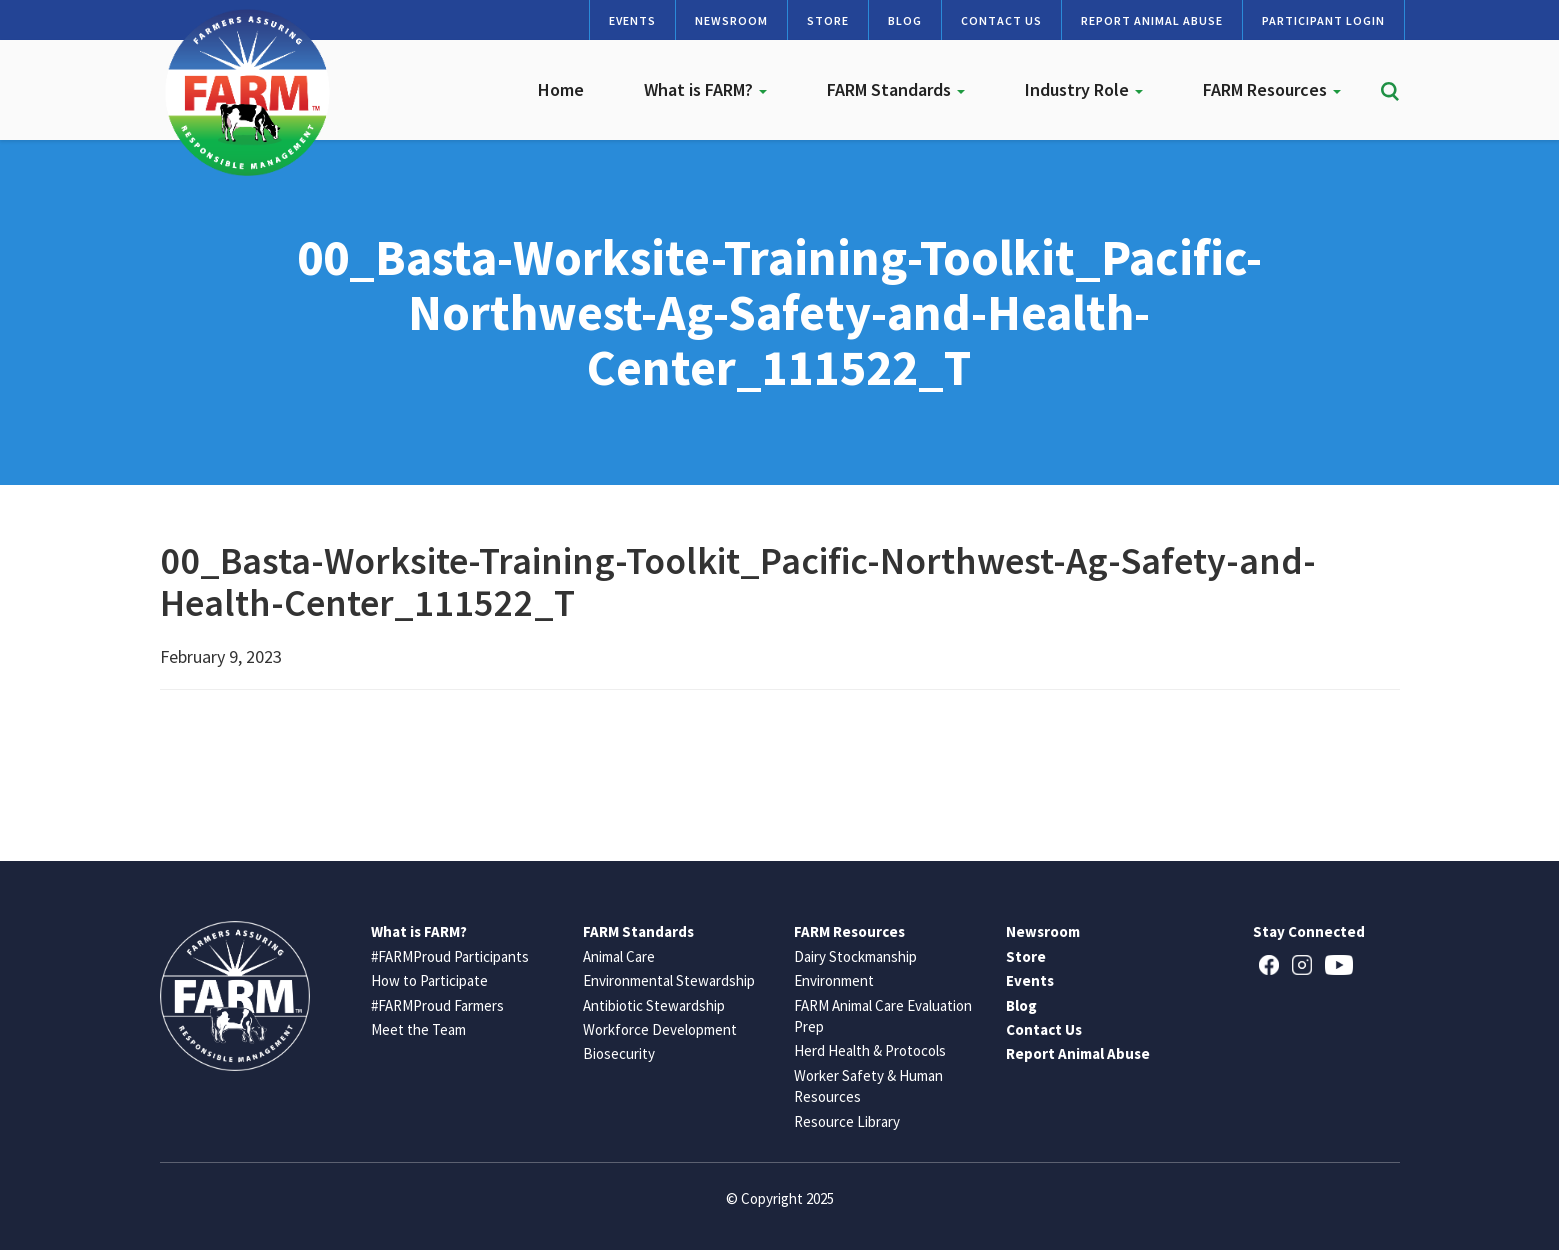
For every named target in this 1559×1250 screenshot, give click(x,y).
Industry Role (1084, 89)
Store (828, 20)
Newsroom (731, 20)
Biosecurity (619, 1053)
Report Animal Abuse (1152, 20)
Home (561, 89)
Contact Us (1001, 20)
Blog (905, 20)
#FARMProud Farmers (437, 1005)
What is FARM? (705, 89)
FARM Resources (1272, 89)
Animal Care (619, 956)
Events (632, 20)
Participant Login (1323, 20)
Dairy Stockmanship (855, 956)
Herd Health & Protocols (870, 1050)
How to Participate (429, 980)
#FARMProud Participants (450, 956)
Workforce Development (660, 1029)
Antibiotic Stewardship (654, 1005)
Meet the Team (418, 1029)
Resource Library (847, 1121)
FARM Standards (896, 89)
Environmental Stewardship (669, 980)
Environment (834, 980)
